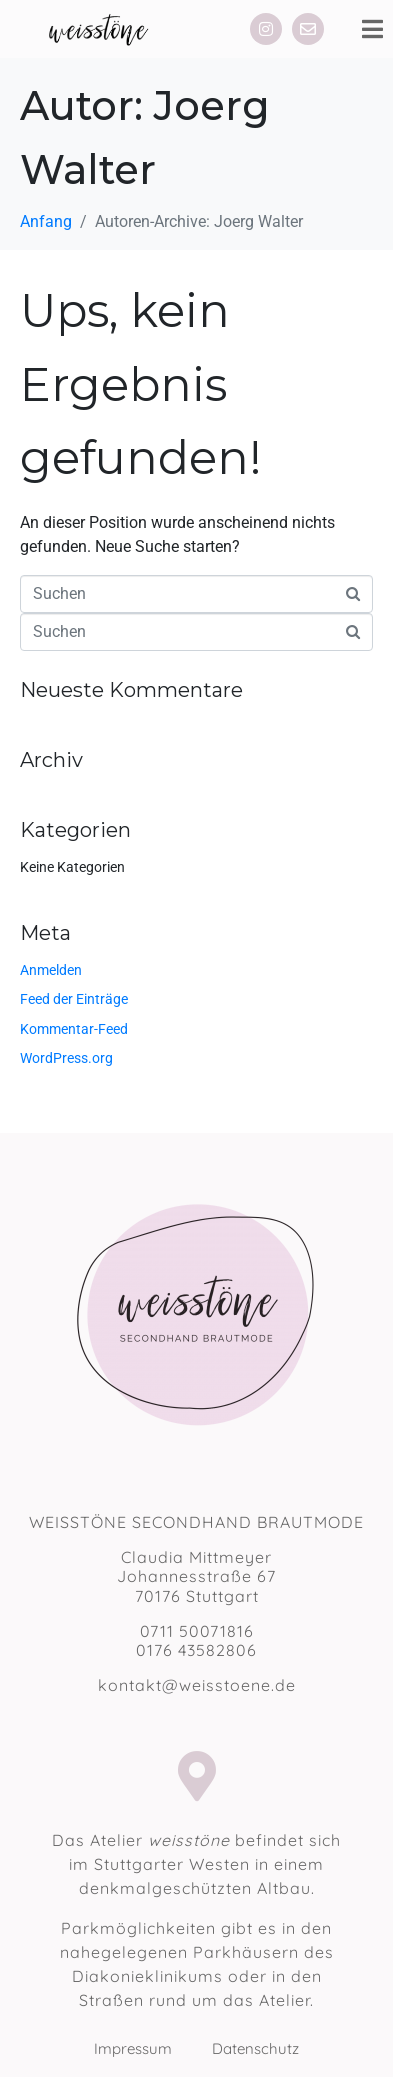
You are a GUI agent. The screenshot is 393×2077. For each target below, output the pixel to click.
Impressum (153, 2048)
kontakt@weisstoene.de (197, 1685)
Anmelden (51, 970)
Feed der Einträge (74, 999)
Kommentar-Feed (74, 1029)
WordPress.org (66, 1058)
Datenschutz (255, 2048)
